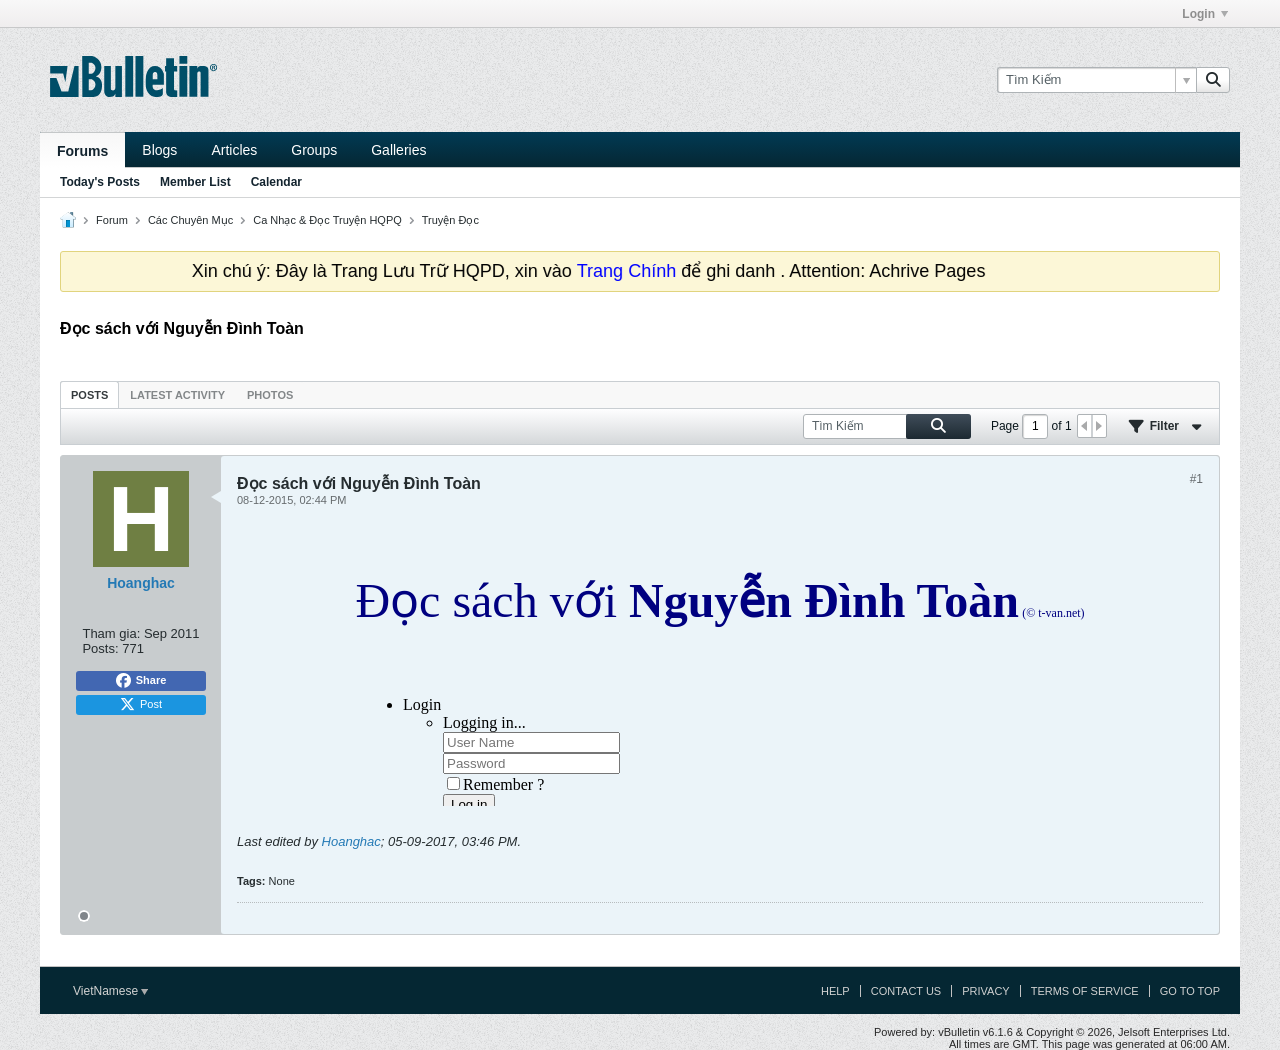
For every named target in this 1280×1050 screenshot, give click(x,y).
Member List (195, 182)
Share (141, 681)
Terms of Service (1085, 991)
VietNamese (110, 991)
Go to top (1190, 991)
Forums (82, 151)
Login (1205, 14)
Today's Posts (100, 182)
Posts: (100, 648)
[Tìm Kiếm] (1096, 80)
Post (141, 705)
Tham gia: (111, 633)
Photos (270, 395)
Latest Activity (177, 395)
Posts (89, 395)
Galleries (398, 150)
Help (835, 991)
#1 (1196, 479)
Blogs (159, 150)
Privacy (985, 991)
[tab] (89, 394)
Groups (314, 150)
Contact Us (906, 991)
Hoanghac (351, 841)
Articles (234, 150)
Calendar (276, 182)
